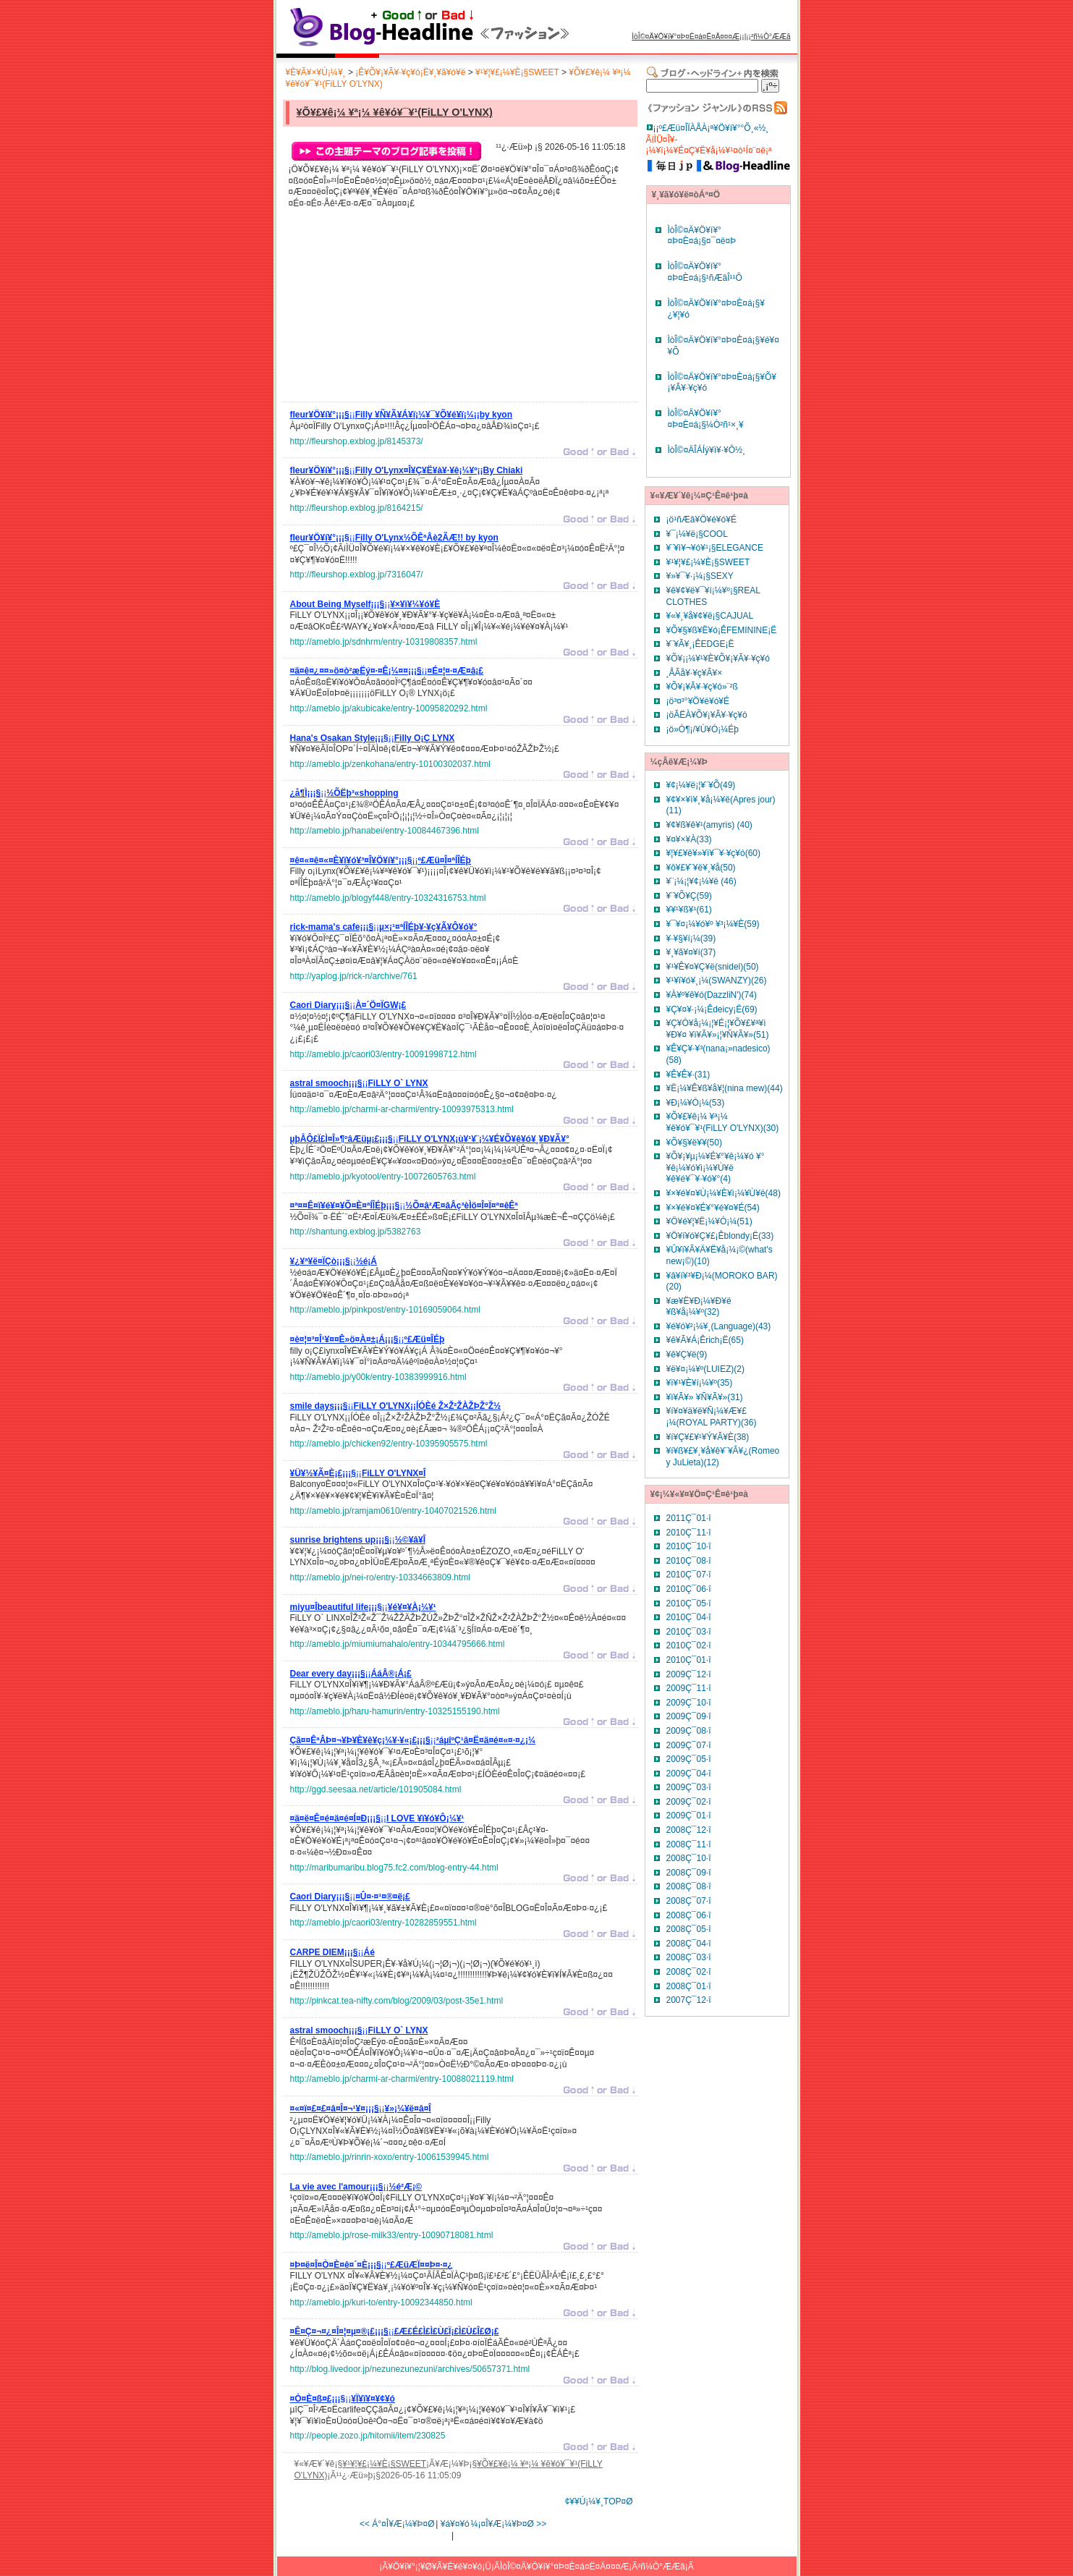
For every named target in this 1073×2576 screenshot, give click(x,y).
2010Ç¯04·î (688, 1617)
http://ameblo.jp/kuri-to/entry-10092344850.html (381, 2302)
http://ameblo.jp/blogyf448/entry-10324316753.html (388, 898)
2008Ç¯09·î (688, 1873)
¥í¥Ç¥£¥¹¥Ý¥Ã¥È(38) (708, 1437)
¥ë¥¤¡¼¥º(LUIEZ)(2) (705, 1369)
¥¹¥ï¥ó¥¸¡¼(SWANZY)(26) (716, 980)
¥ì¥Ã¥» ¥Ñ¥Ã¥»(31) (704, 1397)
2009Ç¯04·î (688, 1773)
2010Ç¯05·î (688, 1603)
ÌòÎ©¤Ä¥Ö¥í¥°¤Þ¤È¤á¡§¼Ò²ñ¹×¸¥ (706, 419)
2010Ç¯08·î (688, 1561)
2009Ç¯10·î (688, 1703)
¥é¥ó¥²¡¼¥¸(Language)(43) (718, 1326)
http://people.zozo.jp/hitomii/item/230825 (368, 2436)
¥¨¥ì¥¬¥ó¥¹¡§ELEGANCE (714, 548)
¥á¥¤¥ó (455, 2524)
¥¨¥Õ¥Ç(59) (689, 896)
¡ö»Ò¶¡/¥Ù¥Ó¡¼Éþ (702, 729)
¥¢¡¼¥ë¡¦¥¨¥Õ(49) (701, 785)
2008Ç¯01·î (688, 1986)
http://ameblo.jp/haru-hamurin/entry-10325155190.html (395, 1711)
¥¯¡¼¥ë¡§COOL (697, 534)
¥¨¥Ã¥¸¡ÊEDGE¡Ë (700, 644)
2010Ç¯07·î (688, 1574)
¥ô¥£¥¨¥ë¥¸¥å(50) (701, 868)
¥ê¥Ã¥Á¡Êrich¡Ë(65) (705, 1340)
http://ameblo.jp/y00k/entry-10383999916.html (378, 1377)
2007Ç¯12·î (688, 2000)
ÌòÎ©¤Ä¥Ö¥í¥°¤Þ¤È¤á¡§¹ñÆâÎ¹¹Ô (705, 272)
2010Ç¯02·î (688, 1645)
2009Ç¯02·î (688, 1802)
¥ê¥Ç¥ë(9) (687, 1355)
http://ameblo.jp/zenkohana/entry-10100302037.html (390, 764)
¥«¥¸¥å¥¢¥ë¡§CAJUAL (710, 616)
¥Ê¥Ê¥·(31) (688, 1074)
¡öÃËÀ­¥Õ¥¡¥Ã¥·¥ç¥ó (706, 715)
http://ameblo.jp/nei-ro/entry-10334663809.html (380, 1577)
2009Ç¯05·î (688, 1759)
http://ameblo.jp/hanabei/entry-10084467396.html (385, 831)
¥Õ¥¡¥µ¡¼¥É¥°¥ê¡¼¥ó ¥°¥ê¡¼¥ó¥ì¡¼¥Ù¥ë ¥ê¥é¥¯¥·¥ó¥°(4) (715, 1167)
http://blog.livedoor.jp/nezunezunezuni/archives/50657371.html (410, 2369)
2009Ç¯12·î (688, 1674)
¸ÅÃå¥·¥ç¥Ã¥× (694, 673)
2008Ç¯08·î (688, 1886)
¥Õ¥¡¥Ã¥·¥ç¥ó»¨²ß (702, 687)
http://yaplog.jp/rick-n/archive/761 (353, 976)
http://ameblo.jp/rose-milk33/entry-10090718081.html (391, 2235)
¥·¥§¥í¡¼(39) (691, 938)
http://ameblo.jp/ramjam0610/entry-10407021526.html (393, 1511)
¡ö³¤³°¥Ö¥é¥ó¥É (698, 701)
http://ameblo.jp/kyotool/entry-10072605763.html (383, 1177)
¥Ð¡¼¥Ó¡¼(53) (695, 1103)
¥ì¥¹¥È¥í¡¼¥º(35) (699, 1383)
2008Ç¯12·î (688, 1830)
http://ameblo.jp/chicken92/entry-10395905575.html (389, 1444)
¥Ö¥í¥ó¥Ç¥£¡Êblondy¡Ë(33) (720, 1236)
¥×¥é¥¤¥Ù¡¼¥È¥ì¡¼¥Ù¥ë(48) (723, 1193)
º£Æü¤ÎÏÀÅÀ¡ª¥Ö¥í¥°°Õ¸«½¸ (714, 128)
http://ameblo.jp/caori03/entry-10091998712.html (383, 1054)
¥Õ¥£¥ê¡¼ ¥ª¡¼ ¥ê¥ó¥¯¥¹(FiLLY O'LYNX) (395, 112)
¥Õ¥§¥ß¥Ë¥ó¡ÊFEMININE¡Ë (721, 630)
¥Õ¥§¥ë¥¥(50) (694, 1142)
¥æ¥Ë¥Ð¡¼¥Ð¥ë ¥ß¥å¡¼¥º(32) (698, 1307)
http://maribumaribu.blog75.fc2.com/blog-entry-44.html (394, 1868)
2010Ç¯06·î (688, 1589)
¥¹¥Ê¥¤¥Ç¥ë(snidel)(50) (712, 967)
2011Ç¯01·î (688, 1518)
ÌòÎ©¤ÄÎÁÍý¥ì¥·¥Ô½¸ (707, 450)
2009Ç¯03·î (688, 1787)
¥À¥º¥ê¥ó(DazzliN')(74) (711, 995)
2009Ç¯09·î (688, 1716)
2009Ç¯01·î (688, 1815)
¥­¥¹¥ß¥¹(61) (689, 909)
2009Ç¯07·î (688, 1745)
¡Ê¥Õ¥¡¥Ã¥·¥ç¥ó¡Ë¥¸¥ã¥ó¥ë (410, 72)
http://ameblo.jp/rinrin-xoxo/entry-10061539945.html (389, 2157)
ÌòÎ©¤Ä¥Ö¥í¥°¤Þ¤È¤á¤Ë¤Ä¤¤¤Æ (685, 37)
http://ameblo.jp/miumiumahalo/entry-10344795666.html (397, 1644)
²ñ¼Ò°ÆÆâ (771, 37)
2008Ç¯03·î (688, 1957)
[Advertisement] (398, 309)
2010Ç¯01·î (688, 1660)
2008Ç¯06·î (688, 1915)
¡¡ (401, 417)
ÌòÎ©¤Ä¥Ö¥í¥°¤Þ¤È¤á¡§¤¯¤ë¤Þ (702, 236)
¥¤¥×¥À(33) (689, 839)
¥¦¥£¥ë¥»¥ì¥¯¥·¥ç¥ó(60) (713, 853)
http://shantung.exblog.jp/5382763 (355, 1231)
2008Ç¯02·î (688, 1972)
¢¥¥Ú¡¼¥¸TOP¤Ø (599, 2501)
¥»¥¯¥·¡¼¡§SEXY (700, 576)
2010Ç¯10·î (688, 1546)
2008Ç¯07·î (688, 1901)
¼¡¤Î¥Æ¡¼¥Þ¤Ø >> (509, 2524)
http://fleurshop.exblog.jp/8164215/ (356, 508)
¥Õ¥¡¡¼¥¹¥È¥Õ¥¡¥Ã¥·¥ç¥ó (718, 658)
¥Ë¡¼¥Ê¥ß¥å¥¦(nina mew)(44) (724, 1088)
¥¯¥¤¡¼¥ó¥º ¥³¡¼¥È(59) (713, 924)
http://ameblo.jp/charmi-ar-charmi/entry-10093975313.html (402, 1109)
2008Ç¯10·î (688, 1858)
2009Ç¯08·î (688, 1731)
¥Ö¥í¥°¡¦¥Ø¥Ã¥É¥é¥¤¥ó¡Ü (439, 2567)
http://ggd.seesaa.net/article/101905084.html (376, 1789)
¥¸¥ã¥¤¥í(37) (691, 952)
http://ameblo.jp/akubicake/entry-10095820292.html (389, 708)
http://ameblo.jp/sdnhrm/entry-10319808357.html (384, 642)
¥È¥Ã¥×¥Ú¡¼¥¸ (316, 72)
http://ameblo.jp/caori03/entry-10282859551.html (383, 1923)
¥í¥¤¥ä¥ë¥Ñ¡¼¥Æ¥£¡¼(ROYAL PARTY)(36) (711, 1417)
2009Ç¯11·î (688, 1688)
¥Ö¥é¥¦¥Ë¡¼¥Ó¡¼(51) (709, 1221)
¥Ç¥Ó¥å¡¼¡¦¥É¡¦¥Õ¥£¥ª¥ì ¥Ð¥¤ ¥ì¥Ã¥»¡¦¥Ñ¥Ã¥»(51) (717, 1029)
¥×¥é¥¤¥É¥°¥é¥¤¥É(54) (713, 1208)
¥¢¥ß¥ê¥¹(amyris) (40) (709, 825)
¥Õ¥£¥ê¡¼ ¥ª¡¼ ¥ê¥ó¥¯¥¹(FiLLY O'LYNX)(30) (722, 1122)
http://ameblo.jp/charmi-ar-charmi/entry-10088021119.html (402, 2079)
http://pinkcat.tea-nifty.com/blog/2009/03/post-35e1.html (397, 2001)
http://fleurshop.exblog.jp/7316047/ (356, 574)
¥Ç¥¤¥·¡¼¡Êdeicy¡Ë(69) (712, 1009)
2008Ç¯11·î (688, 1844)
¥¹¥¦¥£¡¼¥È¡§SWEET (517, 72)
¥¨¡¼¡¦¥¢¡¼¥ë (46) (701, 881)
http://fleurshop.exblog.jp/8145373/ (356, 441)
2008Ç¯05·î (688, 1929)
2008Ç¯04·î (688, 1944)
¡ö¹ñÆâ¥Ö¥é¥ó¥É (701, 519)
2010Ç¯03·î (688, 1632)
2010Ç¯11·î (688, 1533)
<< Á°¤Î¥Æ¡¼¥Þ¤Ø (397, 2524)
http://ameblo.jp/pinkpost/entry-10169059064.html (385, 1310)
